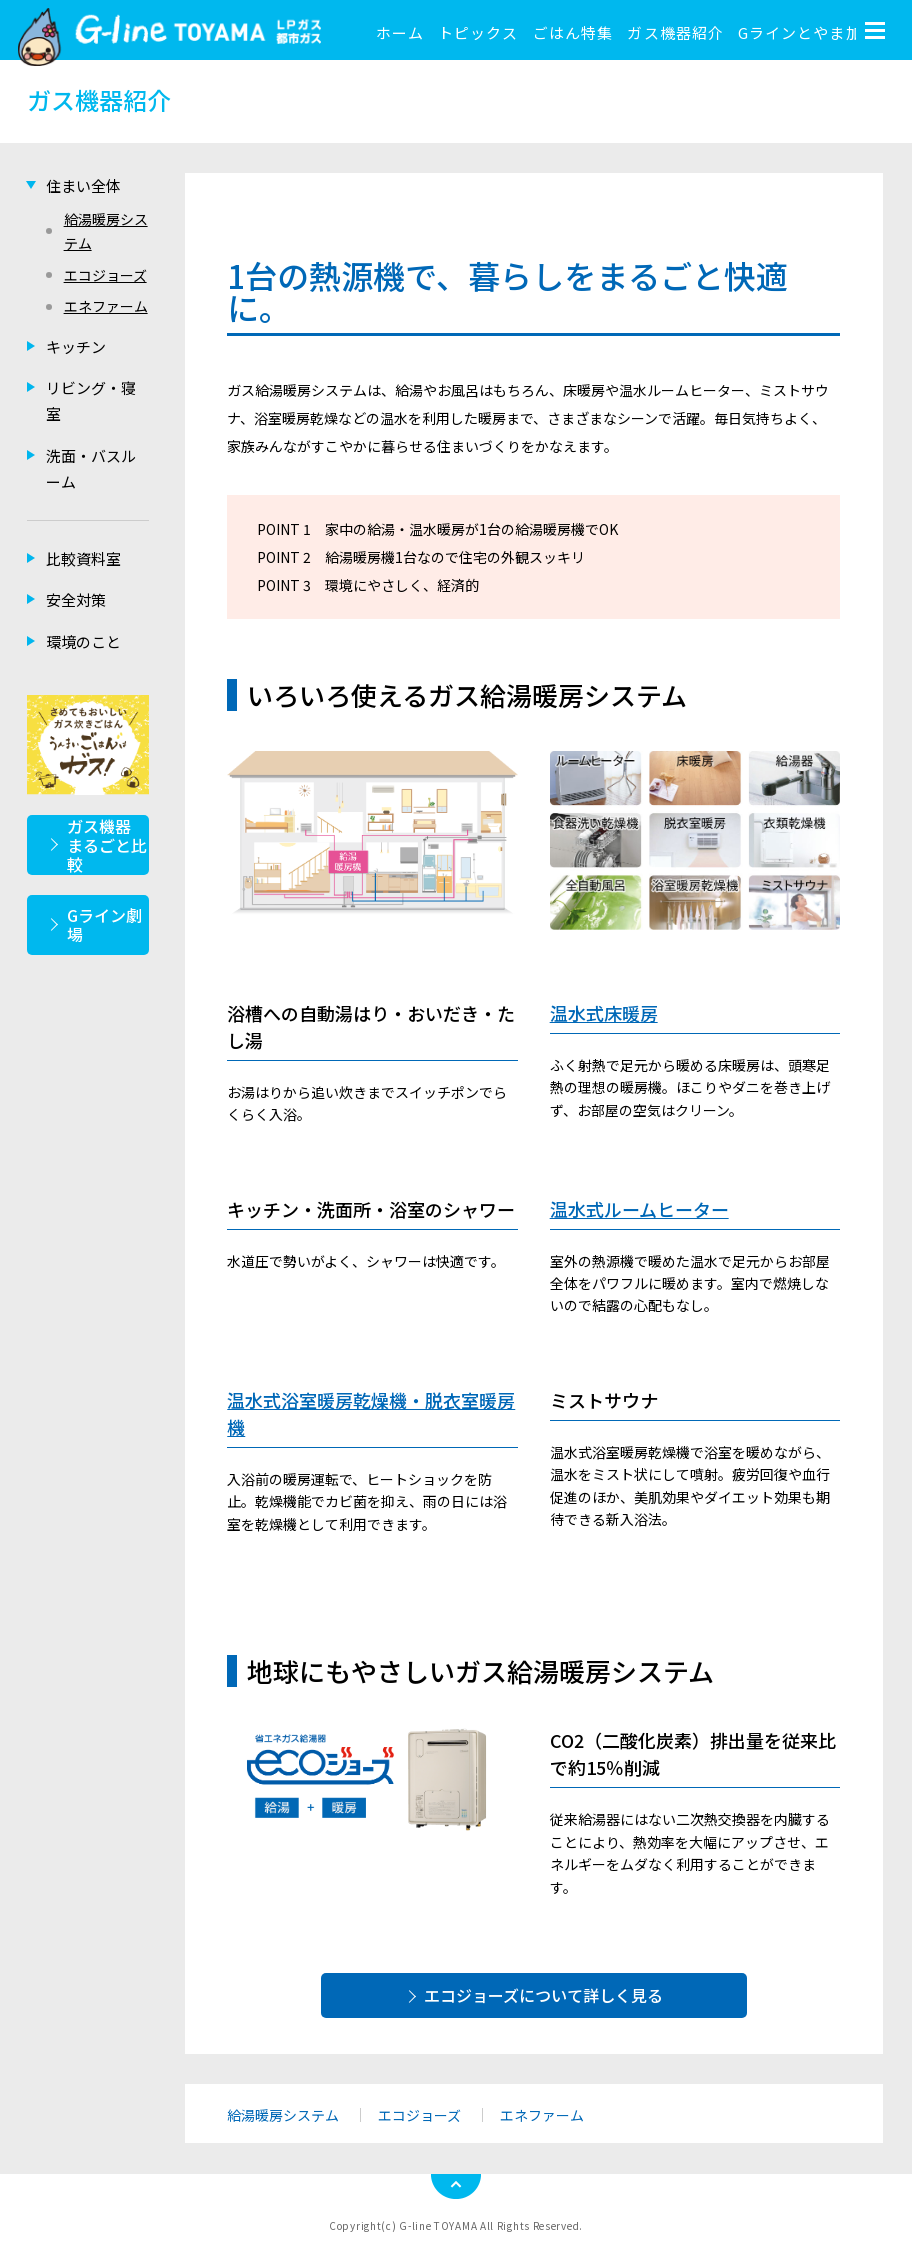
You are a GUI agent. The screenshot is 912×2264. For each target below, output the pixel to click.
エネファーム (542, 2115)
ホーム (400, 32)
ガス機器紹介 (675, 32)
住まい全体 (83, 185)
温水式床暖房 (604, 1013)
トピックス (478, 32)
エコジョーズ (419, 2115)
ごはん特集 (573, 32)
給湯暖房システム (283, 2115)
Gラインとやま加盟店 (816, 32)
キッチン (76, 346)
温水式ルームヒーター (639, 1209)
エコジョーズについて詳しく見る (543, 1995)
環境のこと (83, 641)
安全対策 (76, 599)
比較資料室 (83, 558)
